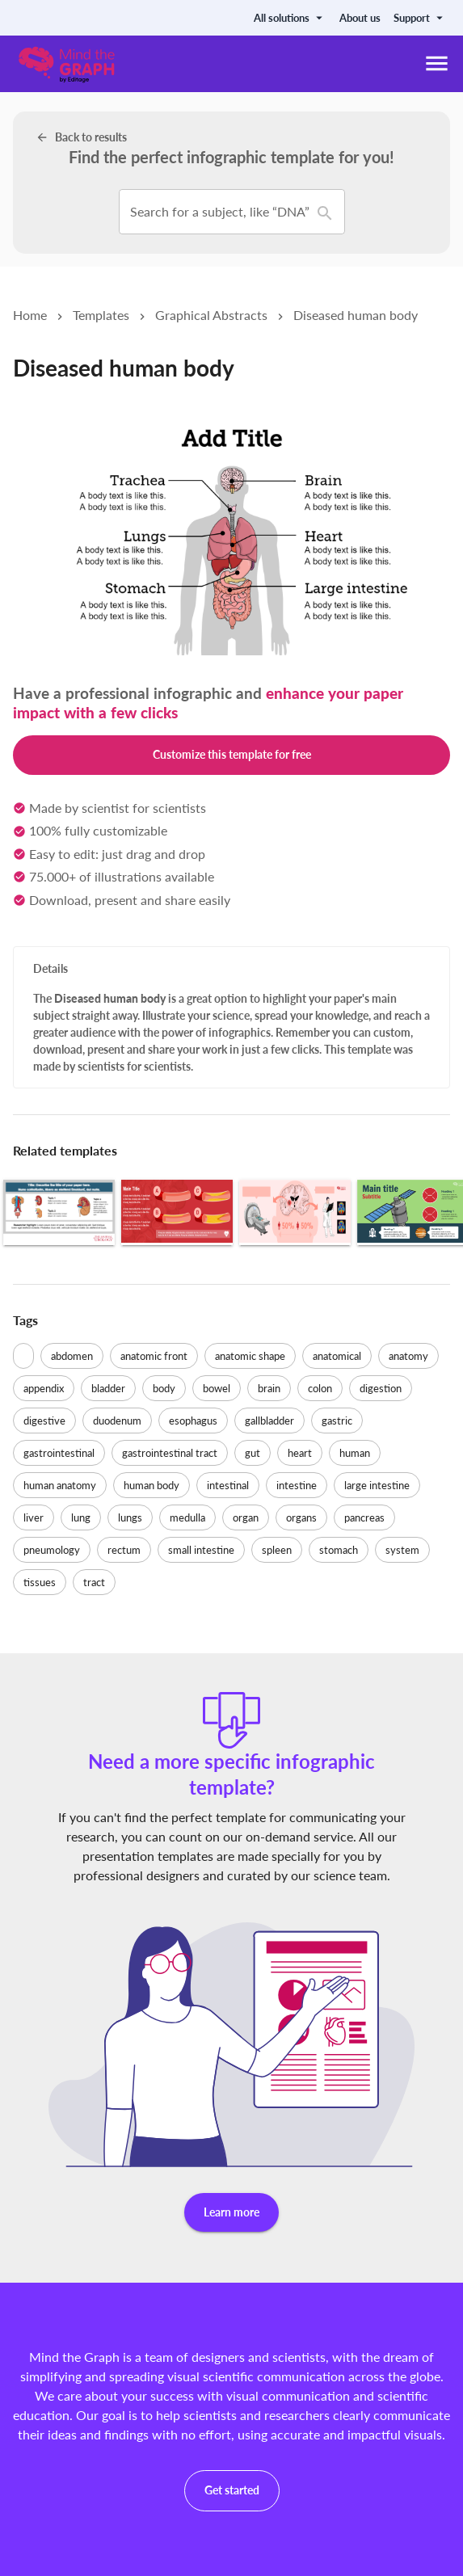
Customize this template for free (231, 755)
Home (30, 314)
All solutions (290, 18)
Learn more (231, 2213)
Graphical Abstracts (211, 314)
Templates (101, 314)
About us (360, 17)
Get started (232, 2491)
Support (420, 18)
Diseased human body (355, 314)
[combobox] (142, 211)
